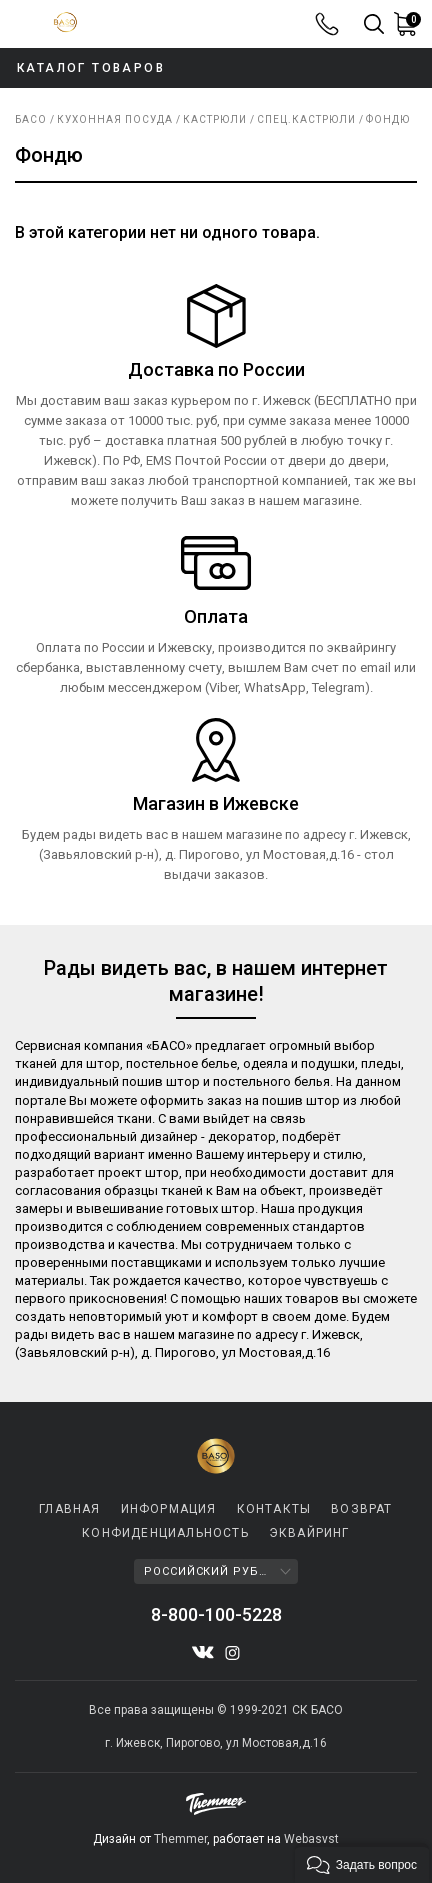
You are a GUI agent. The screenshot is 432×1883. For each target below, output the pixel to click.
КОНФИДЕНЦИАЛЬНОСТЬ (165, 1533)
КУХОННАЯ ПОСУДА (115, 119)
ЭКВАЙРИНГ (309, 1533)
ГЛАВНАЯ (69, 1509)
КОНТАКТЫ (274, 1509)
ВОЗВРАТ (361, 1509)
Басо (31, 119)
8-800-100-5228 (327, 24)
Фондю (388, 119)
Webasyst (311, 1839)
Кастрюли (215, 119)
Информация (169, 1509)
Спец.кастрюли (306, 119)
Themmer (180, 1839)
